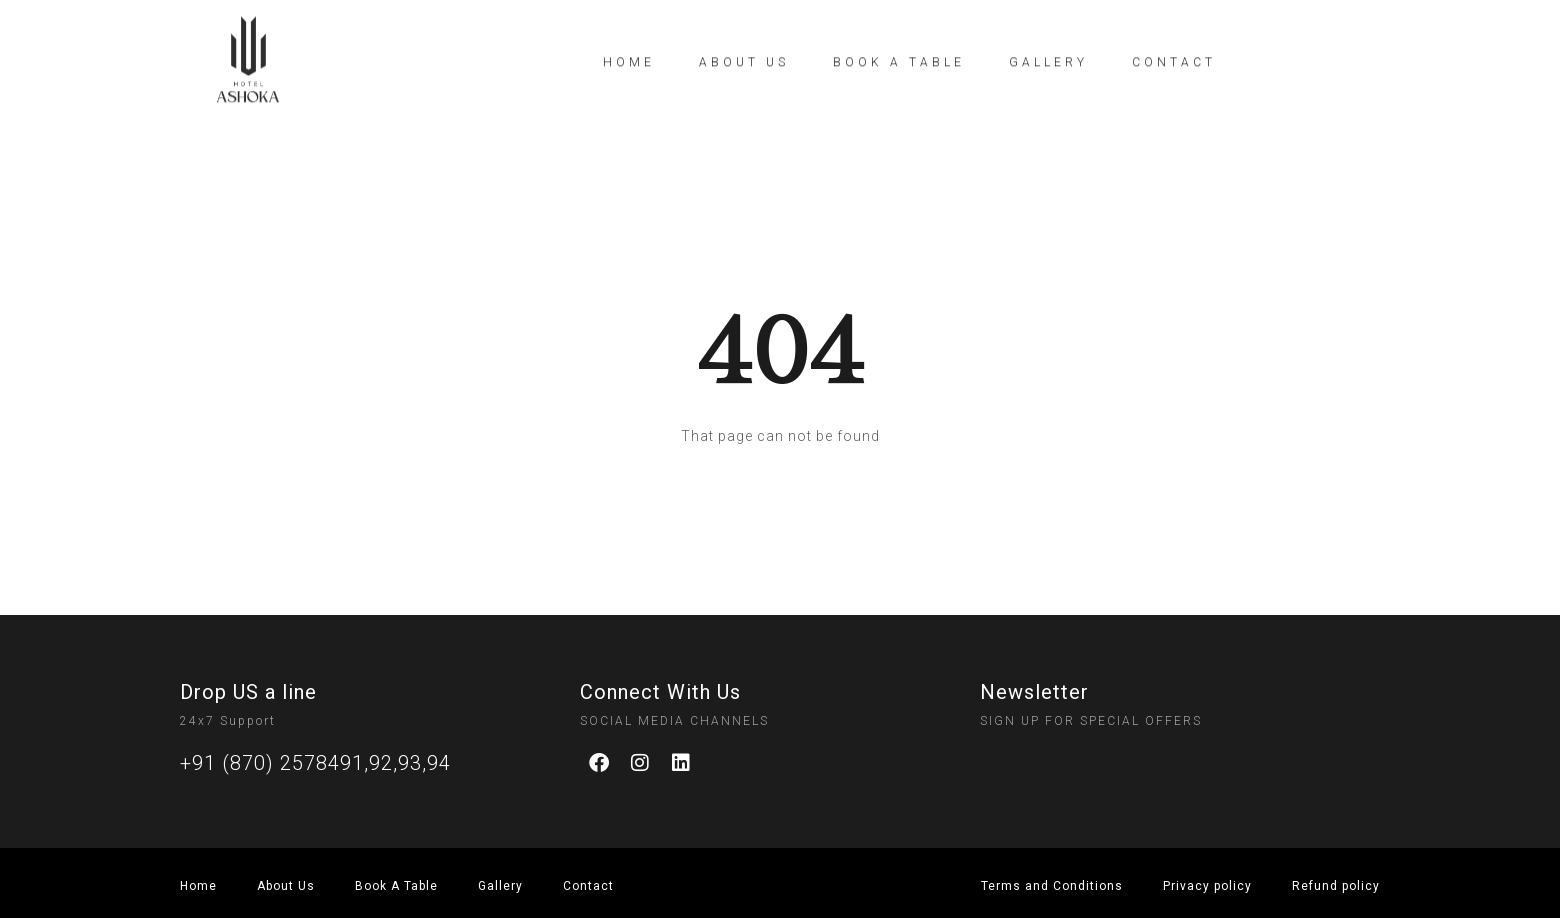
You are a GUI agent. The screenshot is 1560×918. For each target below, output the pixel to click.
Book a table (899, 38)
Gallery (1048, 38)
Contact (1174, 38)
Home (629, 38)
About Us (744, 38)
